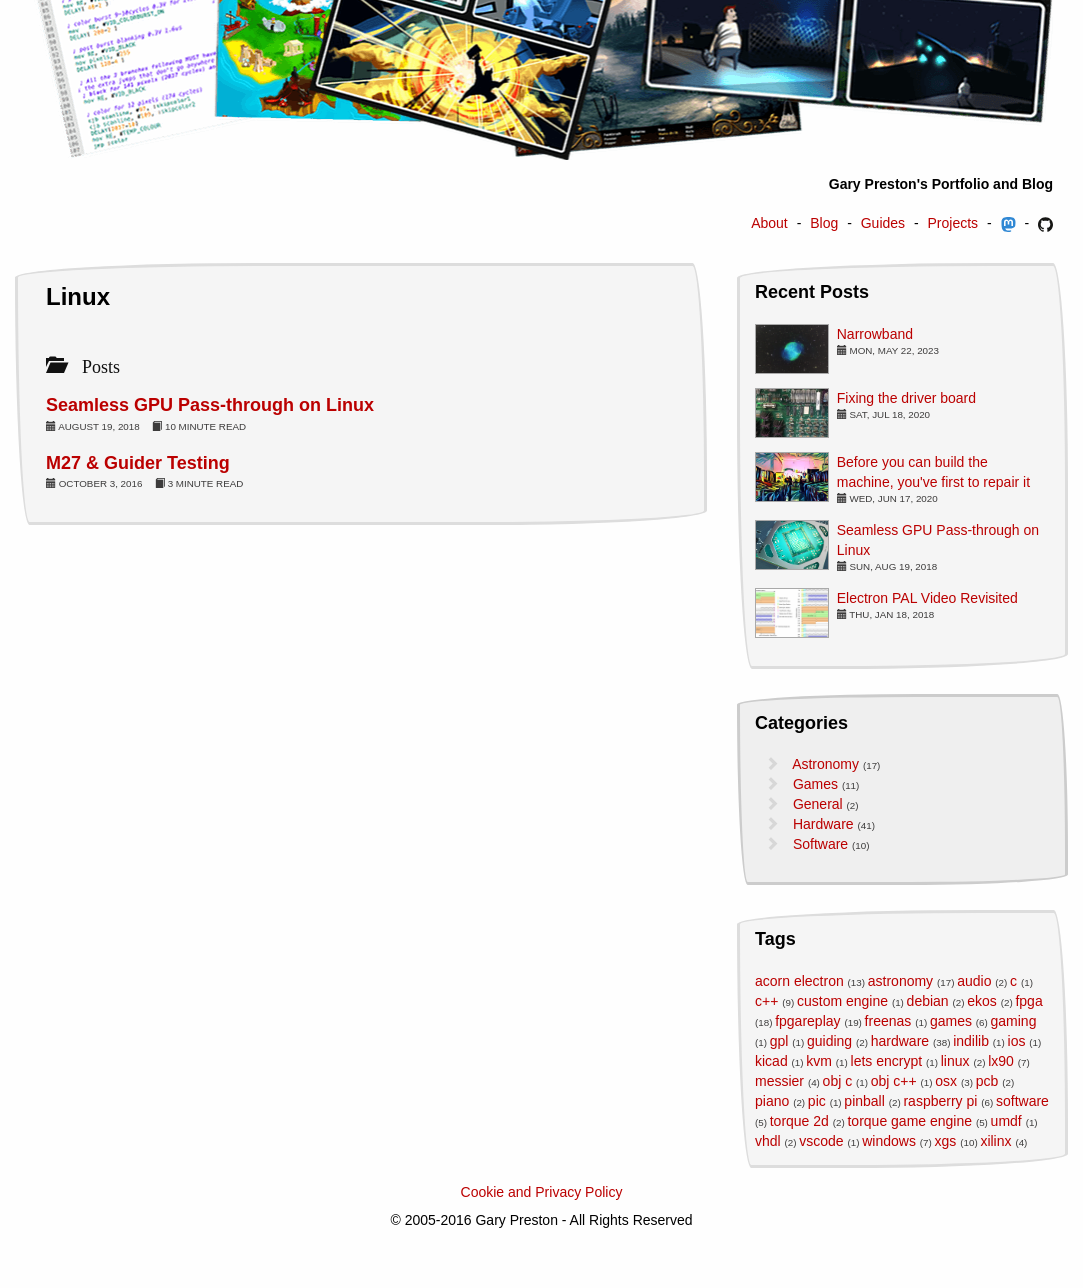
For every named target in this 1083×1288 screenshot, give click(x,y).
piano (772, 1101)
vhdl (768, 1141)
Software (820, 844)
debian (928, 1001)
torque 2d (799, 1121)
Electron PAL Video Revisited (927, 598)
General (818, 804)
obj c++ (894, 1081)
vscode (821, 1141)
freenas (888, 1021)
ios (1017, 1041)
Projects (953, 223)
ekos (982, 1001)
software (1022, 1101)
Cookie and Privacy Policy (542, 1192)
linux (955, 1061)
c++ (766, 1001)
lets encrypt (887, 1061)
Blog (824, 223)
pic (817, 1101)
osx (946, 1081)
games (951, 1021)
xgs (946, 1141)
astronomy (900, 981)
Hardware (823, 824)
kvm (819, 1061)
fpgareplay (807, 1021)
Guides (883, 223)
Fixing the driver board (906, 398)
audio (974, 981)
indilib (971, 1041)
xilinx (995, 1141)
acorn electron (799, 981)
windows (889, 1141)
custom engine (842, 1001)
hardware (900, 1041)
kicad (771, 1061)
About (769, 223)
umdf (1006, 1121)
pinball (864, 1101)
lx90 (1001, 1061)
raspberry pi (940, 1101)
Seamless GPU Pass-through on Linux (210, 405)
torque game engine (909, 1121)
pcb (987, 1081)
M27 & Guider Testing (138, 463)
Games (815, 784)
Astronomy (825, 764)
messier (779, 1081)
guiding (829, 1041)
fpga (1028, 1001)
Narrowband (875, 334)
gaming (1014, 1021)
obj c (838, 1081)
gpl (779, 1041)
